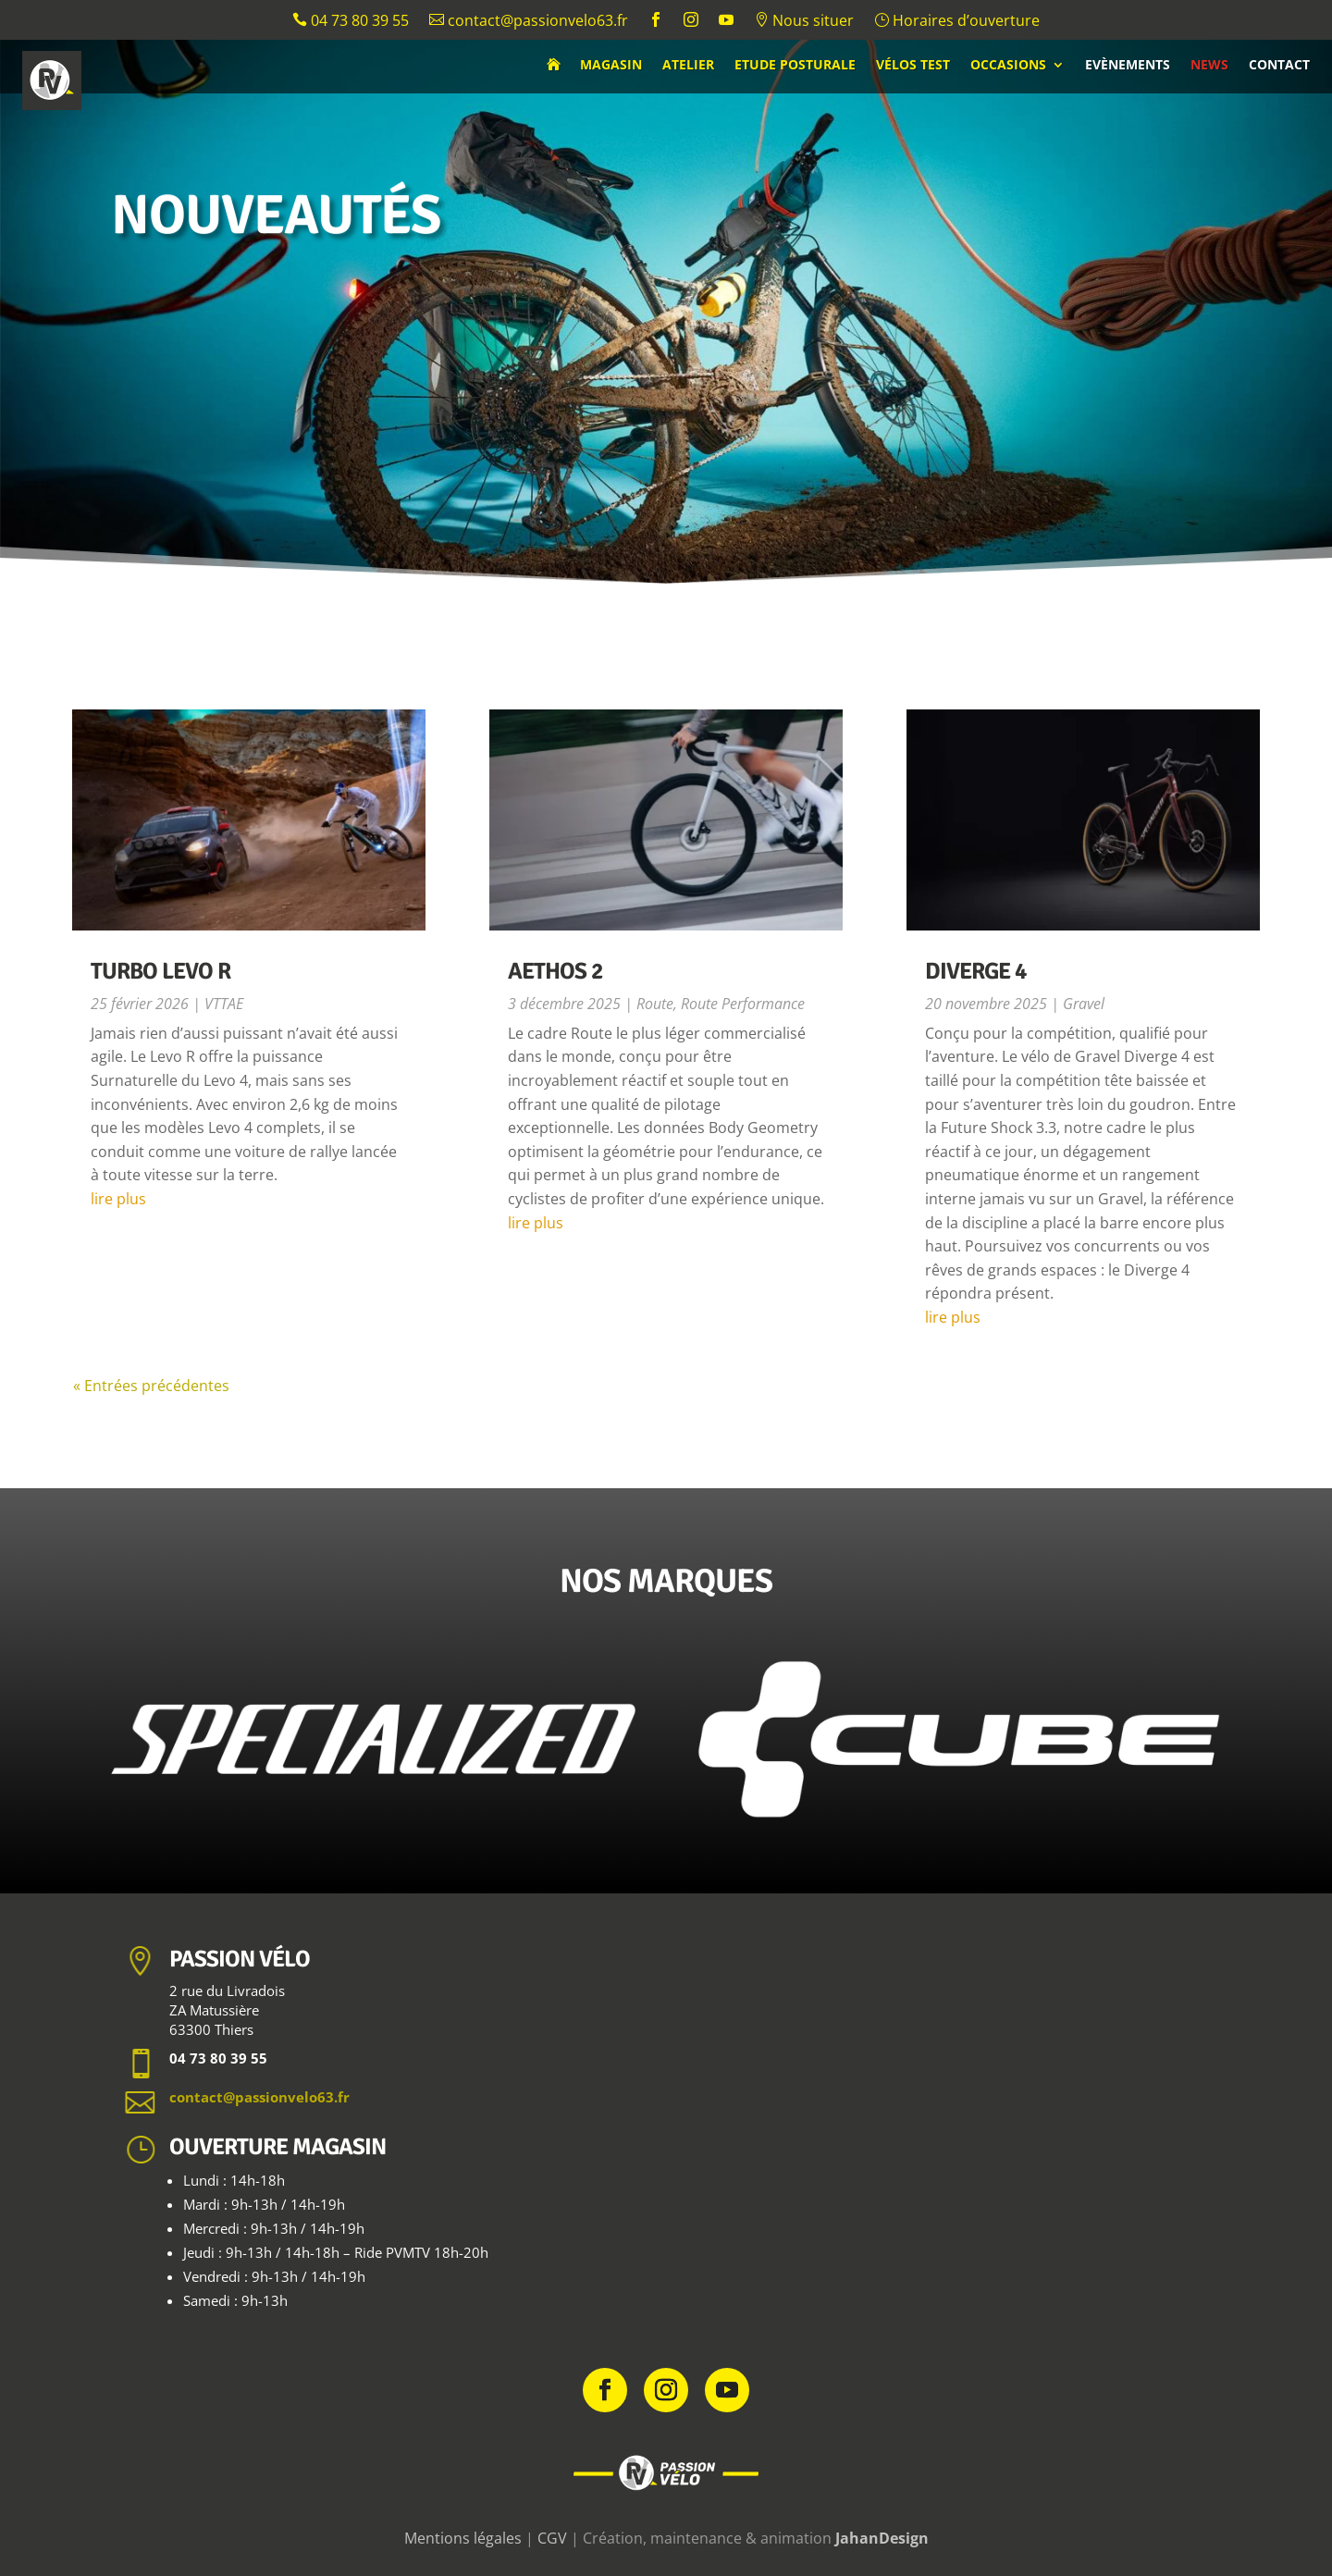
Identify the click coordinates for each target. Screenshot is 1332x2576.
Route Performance (743, 1003)
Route (654, 1003)
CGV (552, 2538)
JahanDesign (882, 2538)
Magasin (611, 65)
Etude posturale (795, 65)
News (1209, 65)
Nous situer (804, 22)
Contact (1279, 65)
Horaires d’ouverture (957, 22)
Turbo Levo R (160, 970)
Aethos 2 (555, 970)
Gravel (1083, 1003)
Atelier (688, 65)
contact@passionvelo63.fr (528, 22)
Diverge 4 (976, 970)
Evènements (1127, 65)
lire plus (118, 1199)
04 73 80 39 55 (350, 22)
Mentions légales (463, 2538)
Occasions (1008, 65)
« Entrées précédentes (151, 1385)
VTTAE (223, 1003)
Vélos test (913, 65)
